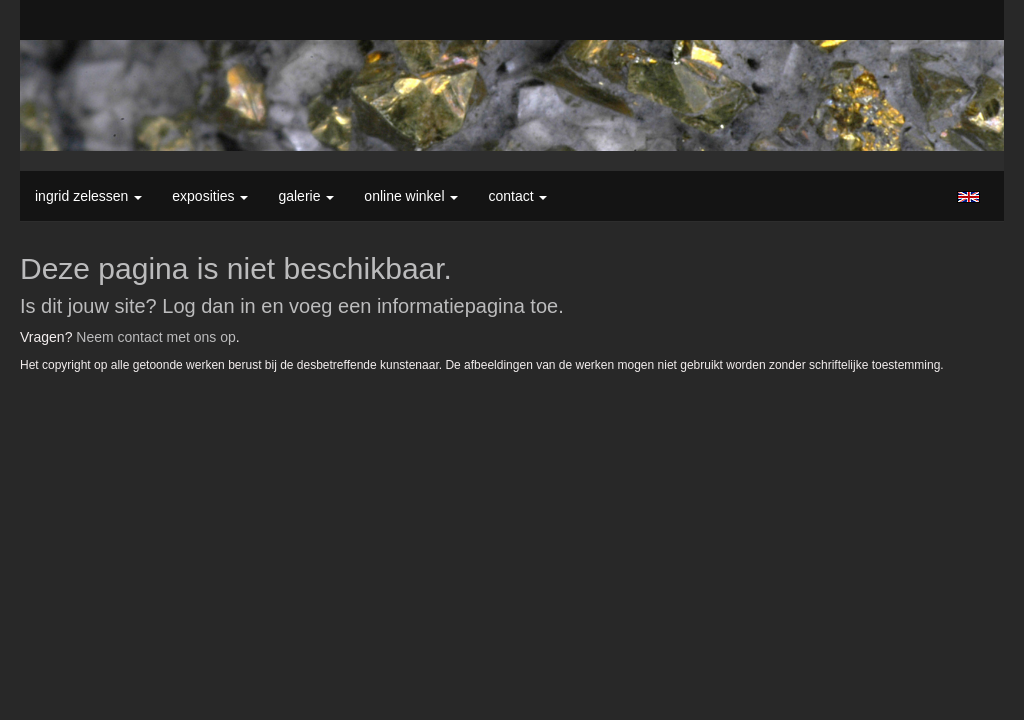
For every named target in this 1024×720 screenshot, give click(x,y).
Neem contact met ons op (156, 337)
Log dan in (208, 306)
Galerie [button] (306, 196)
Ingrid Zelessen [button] (88, 196)
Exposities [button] (210, 196)
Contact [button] (517, 196)
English (968, 197)
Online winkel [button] (411, 196)
